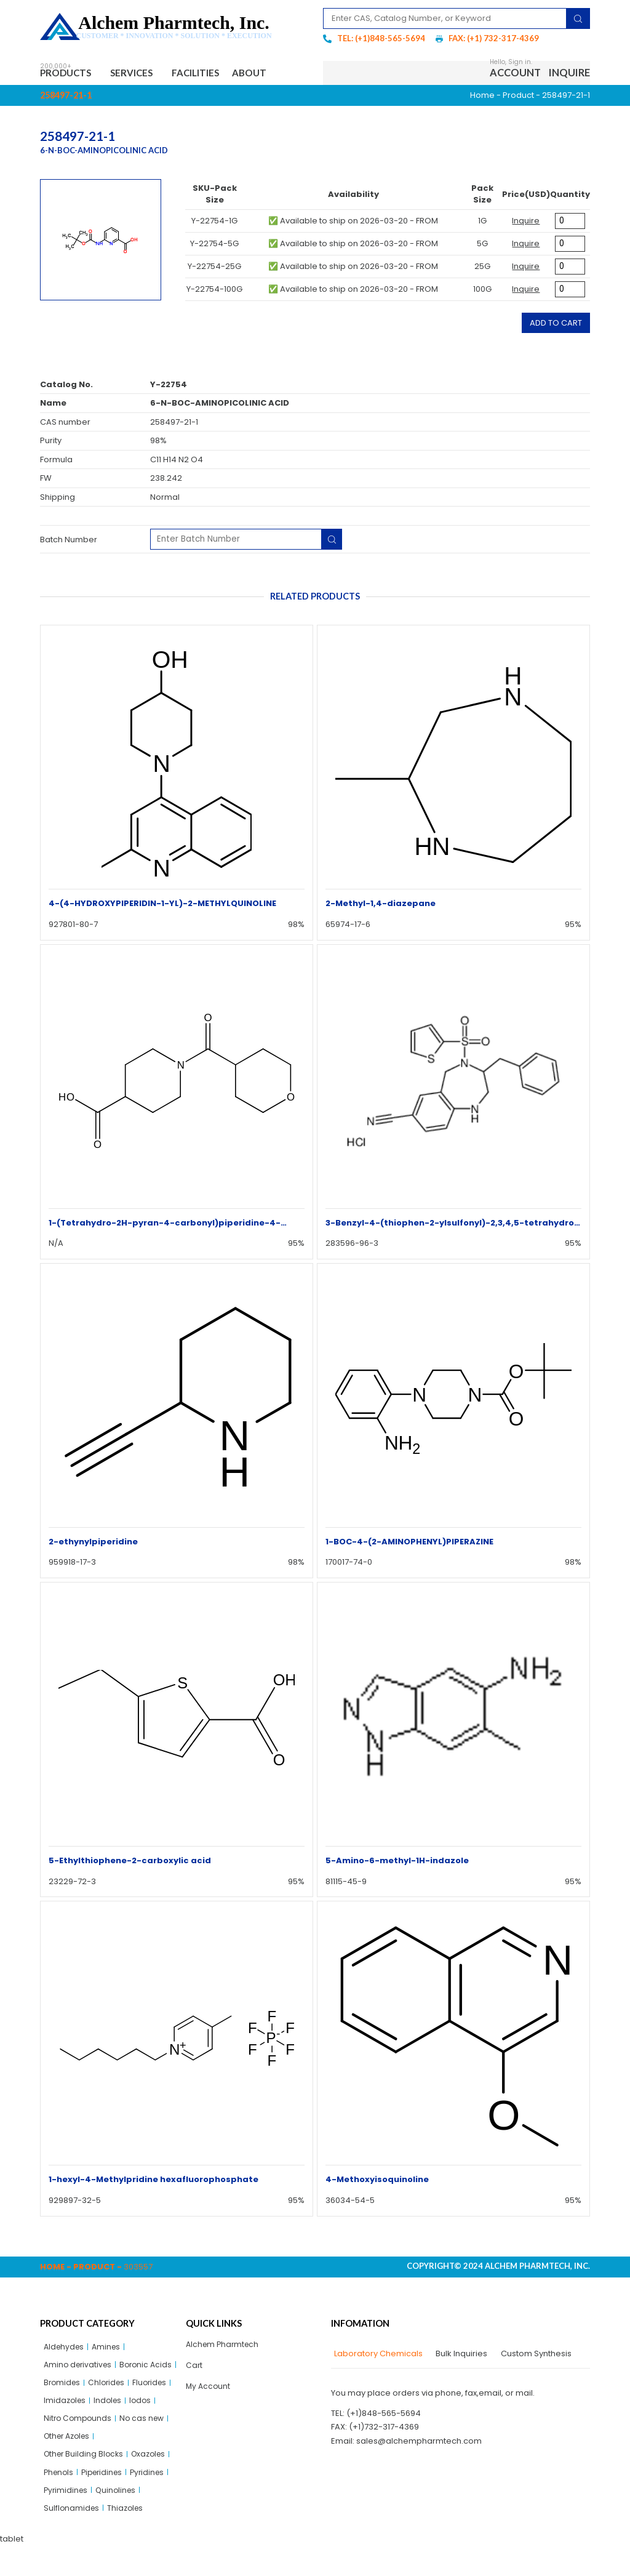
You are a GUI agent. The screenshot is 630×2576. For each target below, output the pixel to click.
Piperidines (106, 2500)
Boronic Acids (71, 2387)
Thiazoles (128, 2538)
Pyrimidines (67, 2519)
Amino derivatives (80, 2367)
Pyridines (155, 2500)
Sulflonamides (72, 2538)
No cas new (145, 2443)
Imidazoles (66, 2424)
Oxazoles (154, 2481)
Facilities (210, 73)
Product (518, 97)
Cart (194, 2368)
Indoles (111, 2424)
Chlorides (63, 2405)
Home (482, 97)
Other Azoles (69, 2462)
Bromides (125, 2387)
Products (70, 74)
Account (515, 73)
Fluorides (108, 2405)
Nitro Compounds (79, 2443)
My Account (209, 2390)
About (270, 73)
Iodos (145, 2424)
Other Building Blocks (85, 2481)
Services (143, 74)
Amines (110, 2348)
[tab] (377, 2355)
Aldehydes (65, 2348)
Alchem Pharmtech (224, 2346)
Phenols (60, 2500)
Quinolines (119, 2519)
